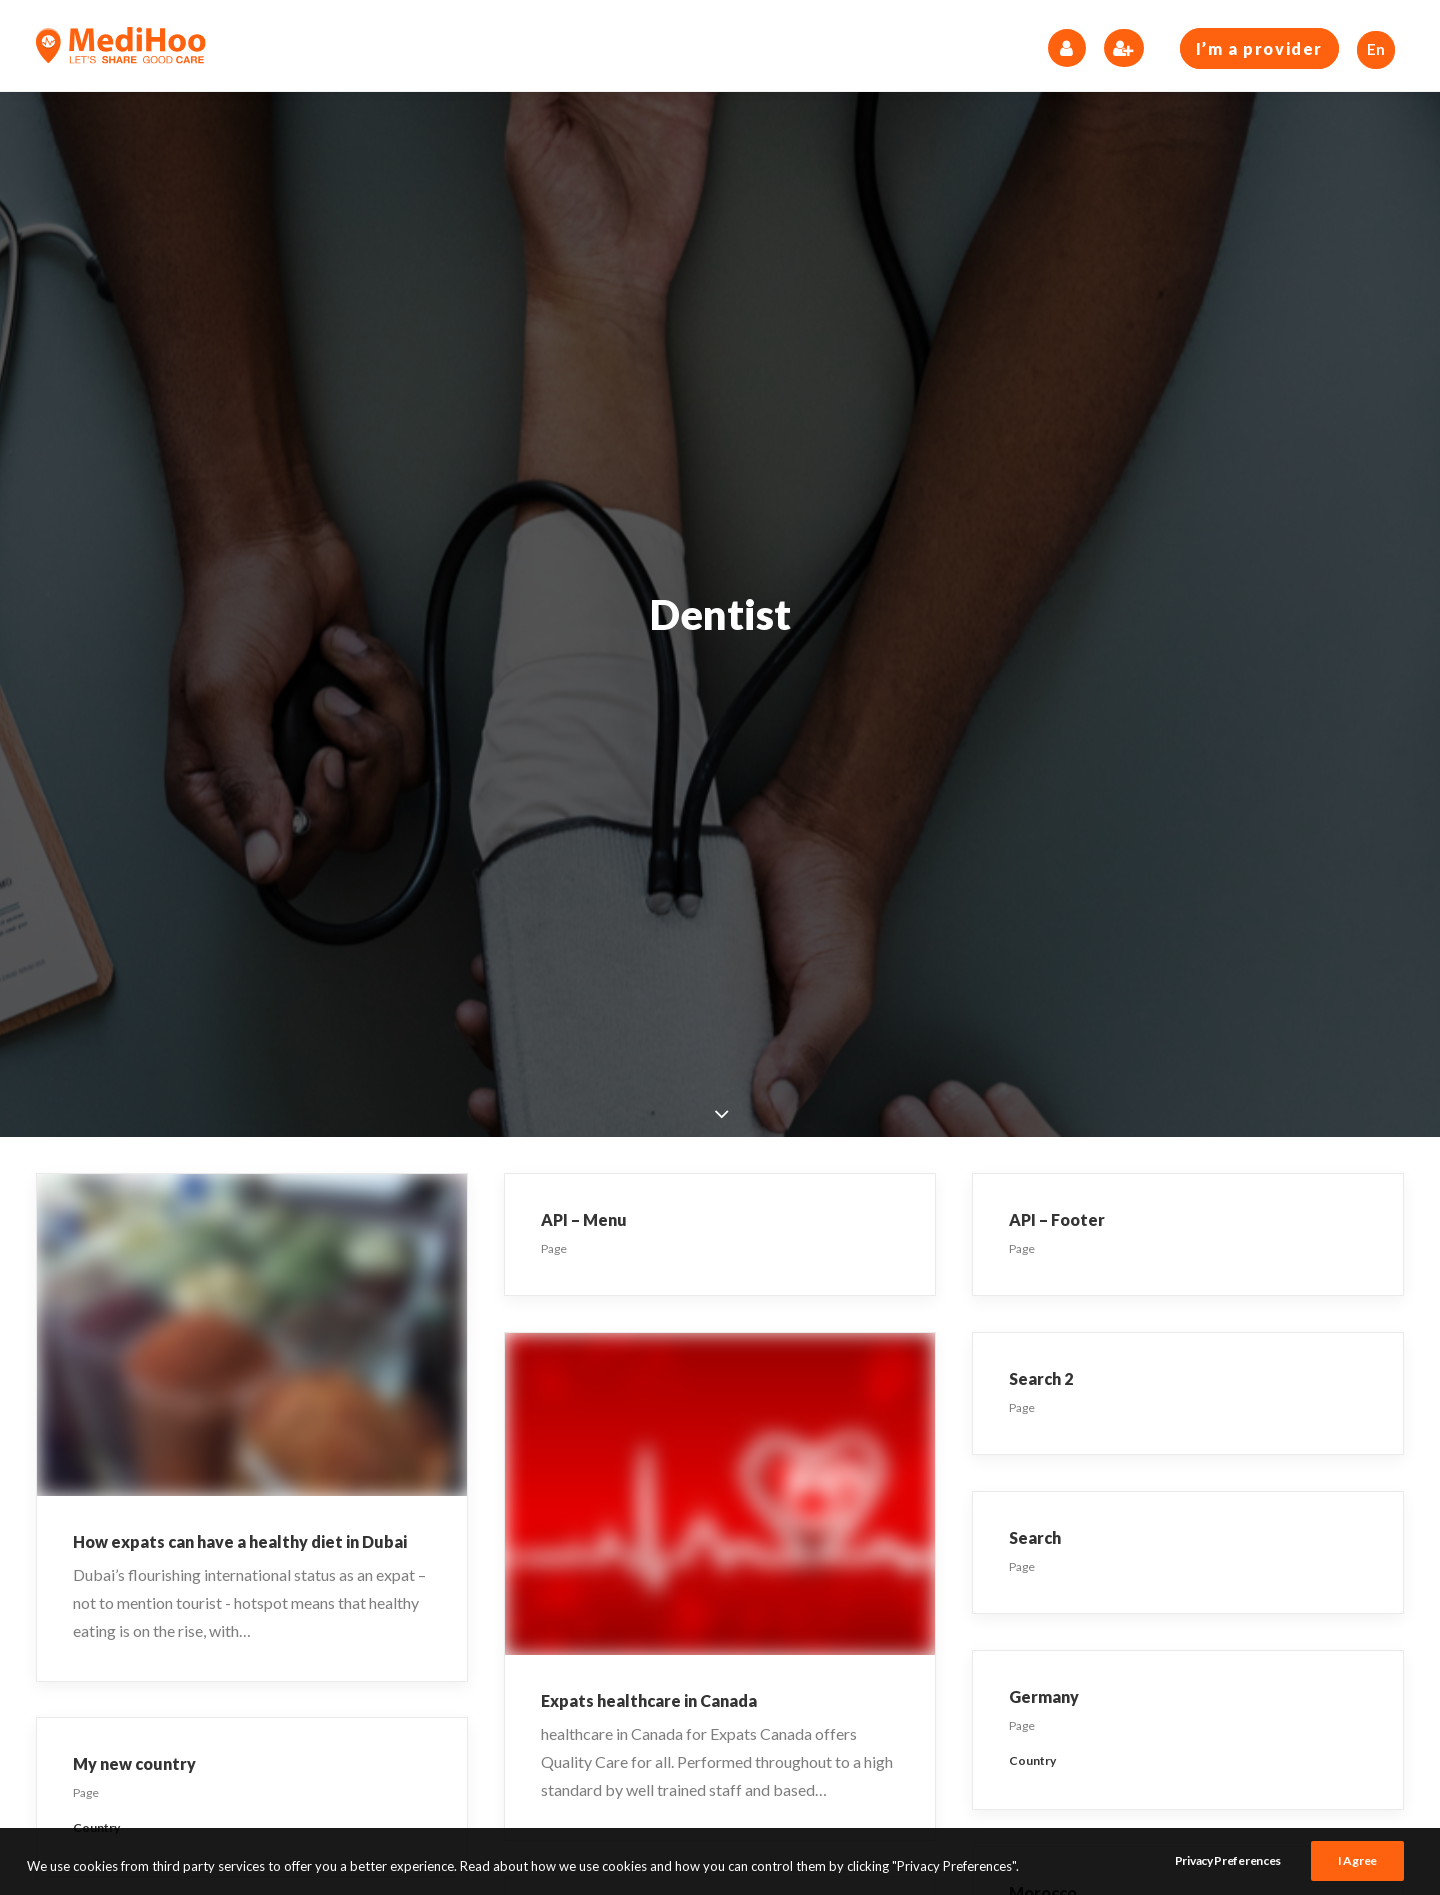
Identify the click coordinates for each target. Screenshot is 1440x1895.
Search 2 (1041, 1378)
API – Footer (1057, 1219)
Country (1032, 1760)
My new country (134, 1763)
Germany (1044, 1696)
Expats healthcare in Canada (649, 1700)
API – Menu (584, 1219)
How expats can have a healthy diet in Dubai (240, 1541)
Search (1035, 1537)
